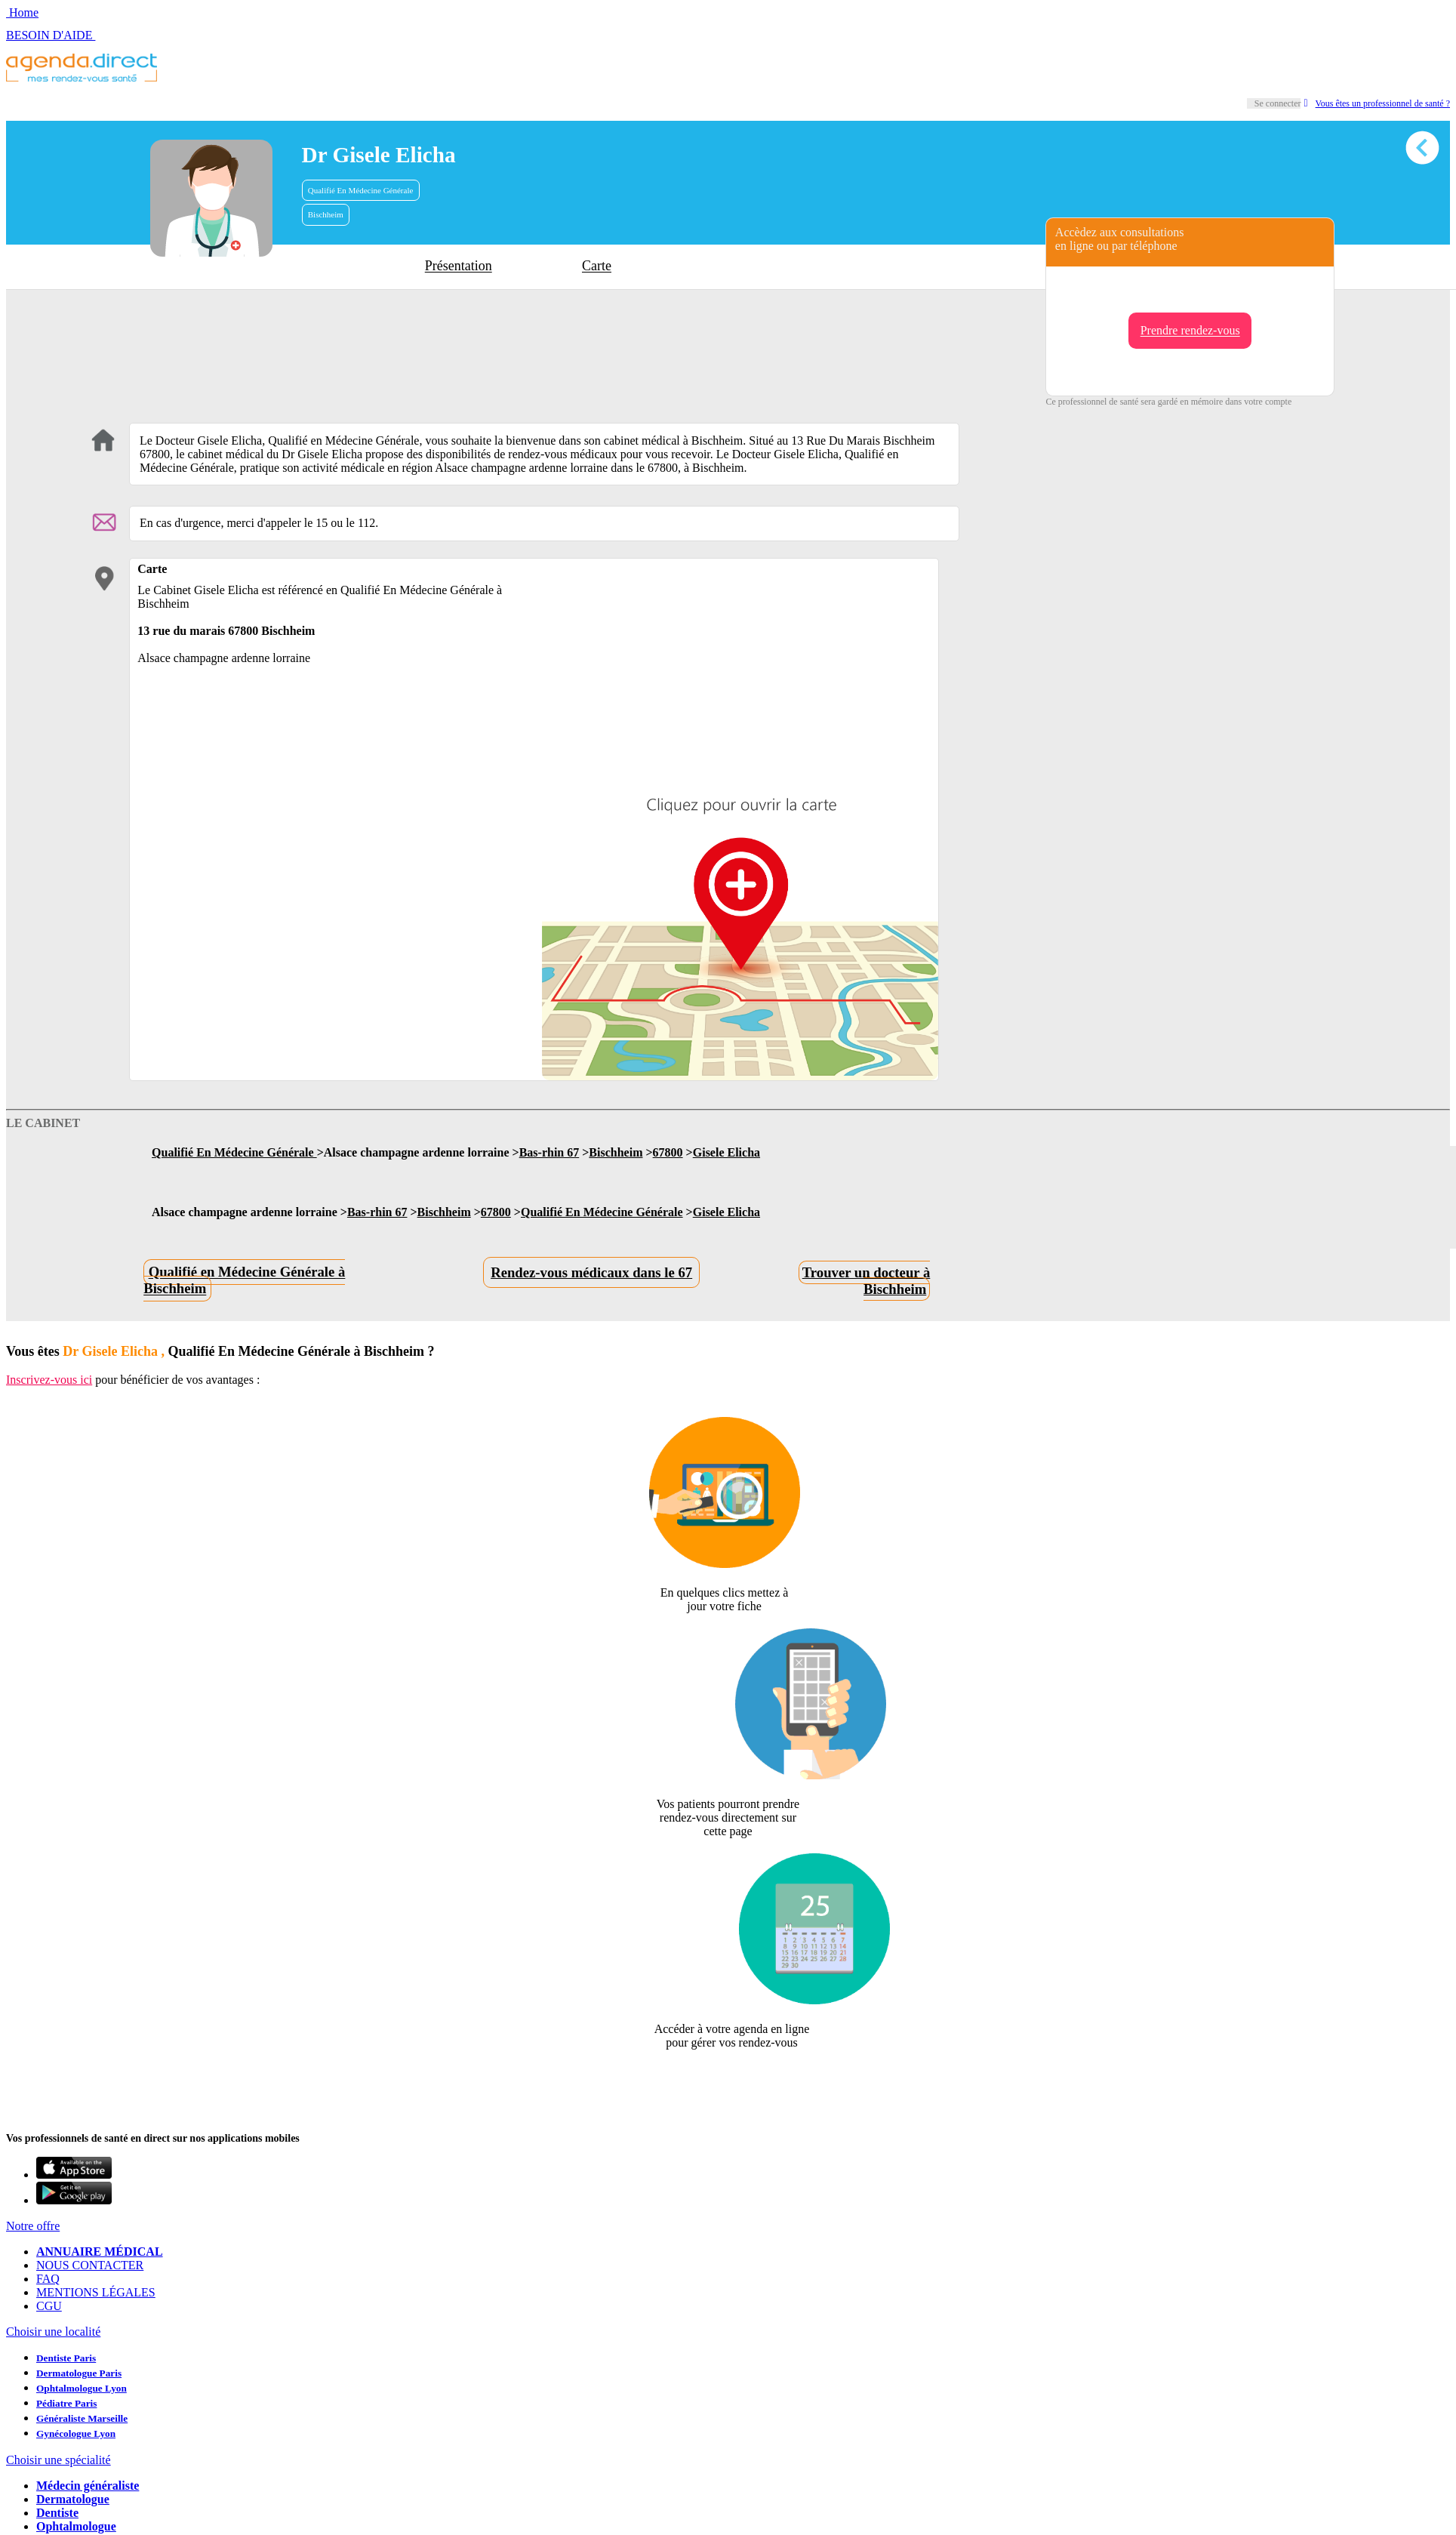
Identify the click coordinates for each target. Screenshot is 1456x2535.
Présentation (458, 266)
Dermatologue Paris (79, 2373)
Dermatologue (72, 2499)
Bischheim (325, 214)
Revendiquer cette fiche (728, 2079)
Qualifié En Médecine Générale (361, 190)
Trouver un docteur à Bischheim (866, 1280)
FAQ (48, 2278)
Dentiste (57, 2512)
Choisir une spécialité (58, 2459)
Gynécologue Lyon (75, 2433)
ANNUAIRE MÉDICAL (99, 2251)
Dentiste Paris (66, 2358)
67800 (668, 1152)
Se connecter (1277, 103)
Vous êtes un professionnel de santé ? (1377, 103)
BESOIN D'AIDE (50, 35)
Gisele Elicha (726, 1152)
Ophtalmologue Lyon (81, 2388)
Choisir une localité (53, 2331)
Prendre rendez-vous (1190, 331)
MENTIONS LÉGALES (95, 2292)
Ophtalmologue (76, 2526)
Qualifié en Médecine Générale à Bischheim (244, 1280)
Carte (596, 266)
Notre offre (33, 2225)
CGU (49, 2305)
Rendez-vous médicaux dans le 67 (591, 1272)
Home (22, 12)
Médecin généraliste (87, 2485)
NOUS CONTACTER (89, 2265)
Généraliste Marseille (82, 2418)
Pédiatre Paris (66, 2403)
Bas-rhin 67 (549, 1152)
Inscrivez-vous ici (49, 1379)
